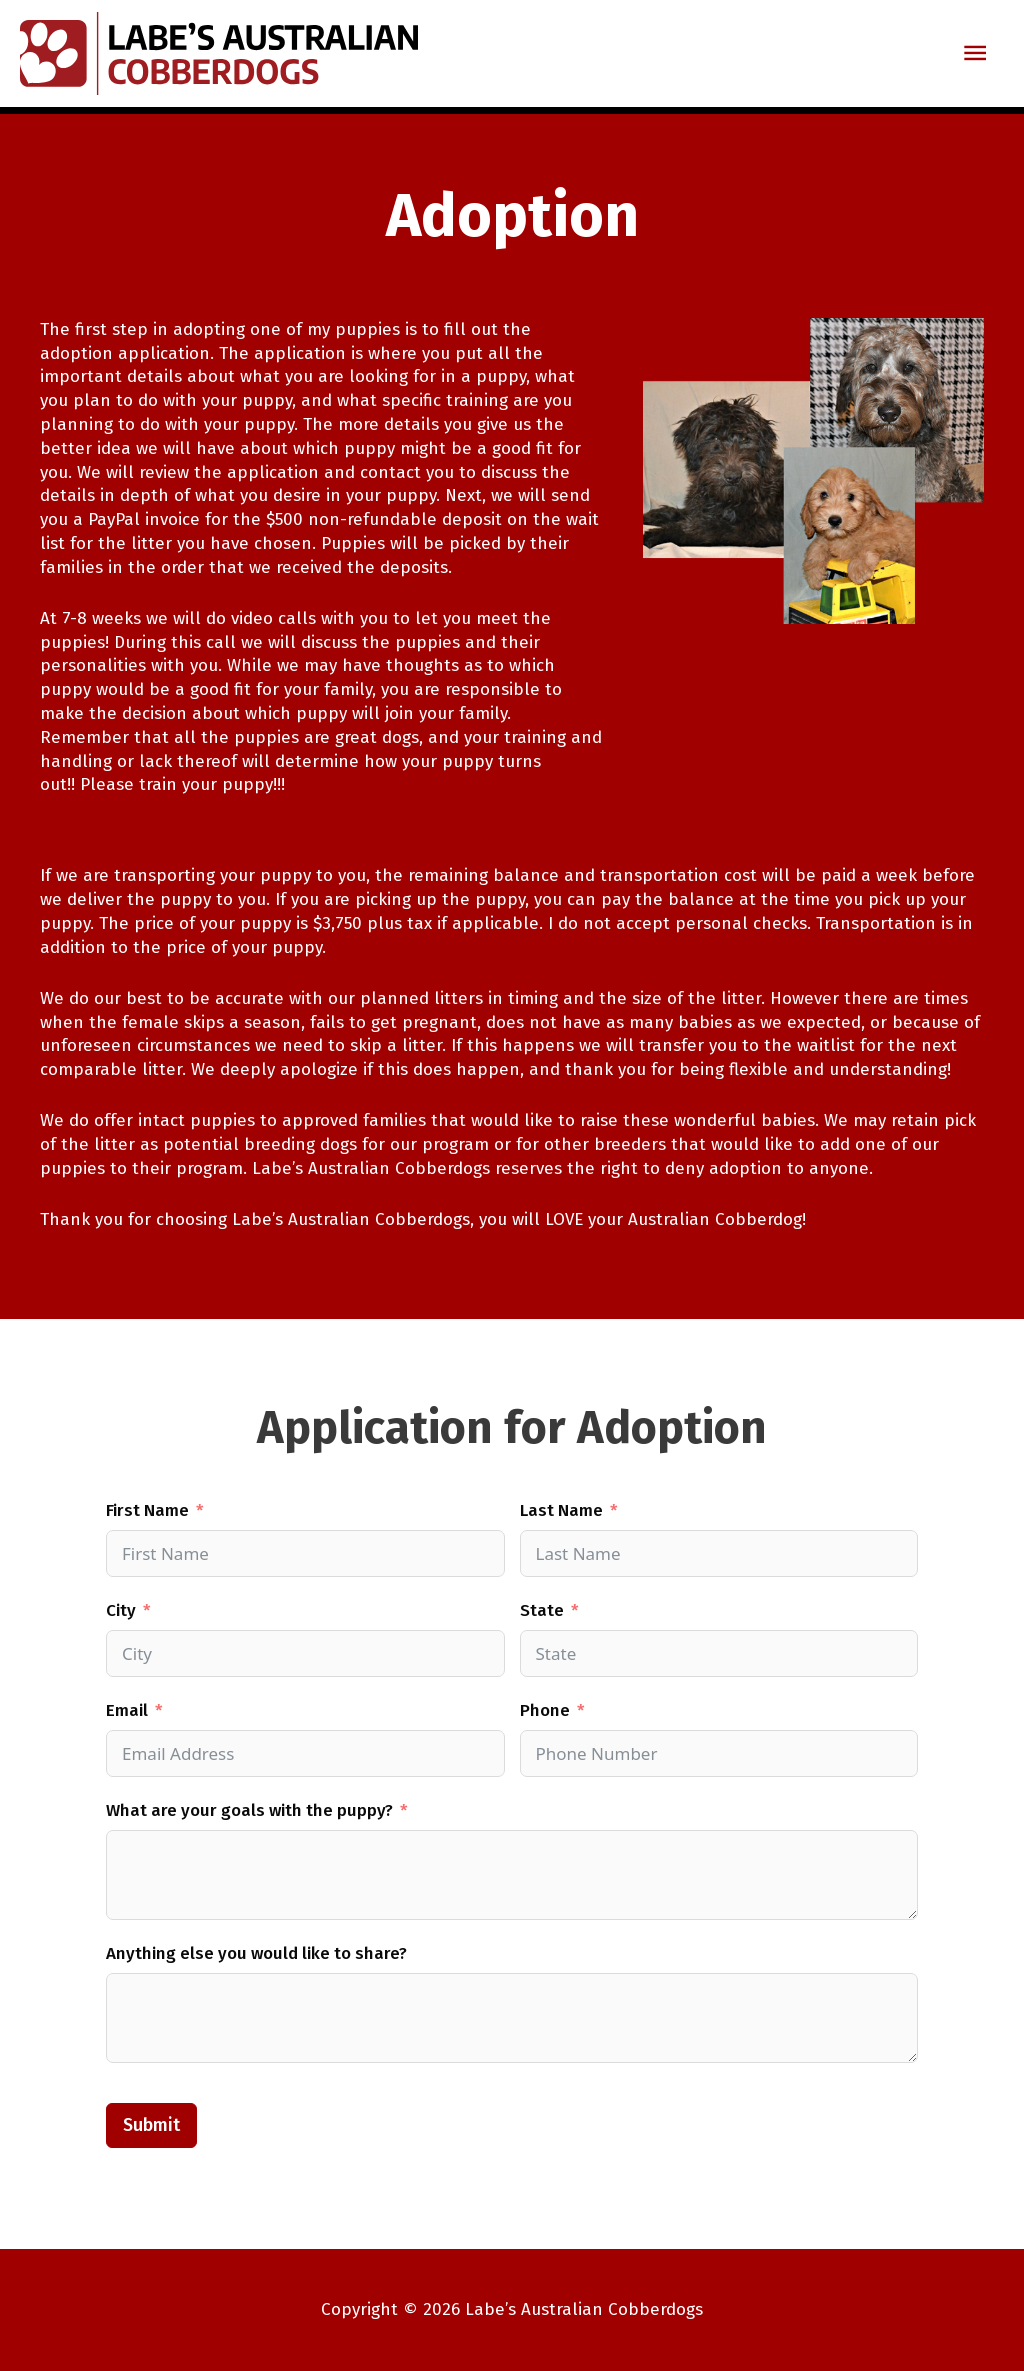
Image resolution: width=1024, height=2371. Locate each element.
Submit (151, 2125)
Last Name (561, 1510)
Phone (545, 1710)
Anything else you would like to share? (256, 1953)
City (121, 1610)
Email (127, 1710)
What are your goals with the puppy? (249, 1810)
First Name (147, 1510)
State (542, 1610)
